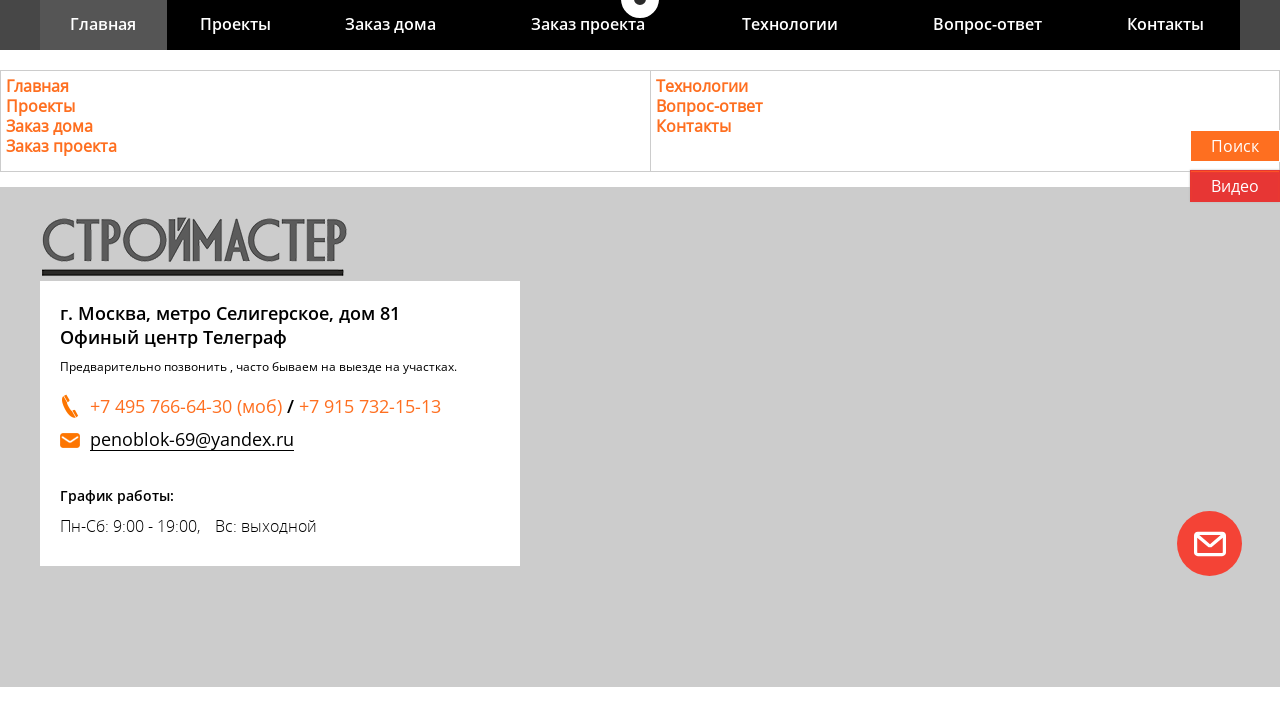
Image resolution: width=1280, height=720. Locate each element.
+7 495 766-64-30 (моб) (186, 406)
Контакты (1165, 24)
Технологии (790, 24)
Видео (1235, 186)
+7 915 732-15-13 (370, 406)
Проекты (235, 24)
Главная (103, 24)
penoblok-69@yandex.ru (192, 439)
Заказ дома (390, 24)
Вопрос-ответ (987, 24)
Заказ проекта (588, 24)
